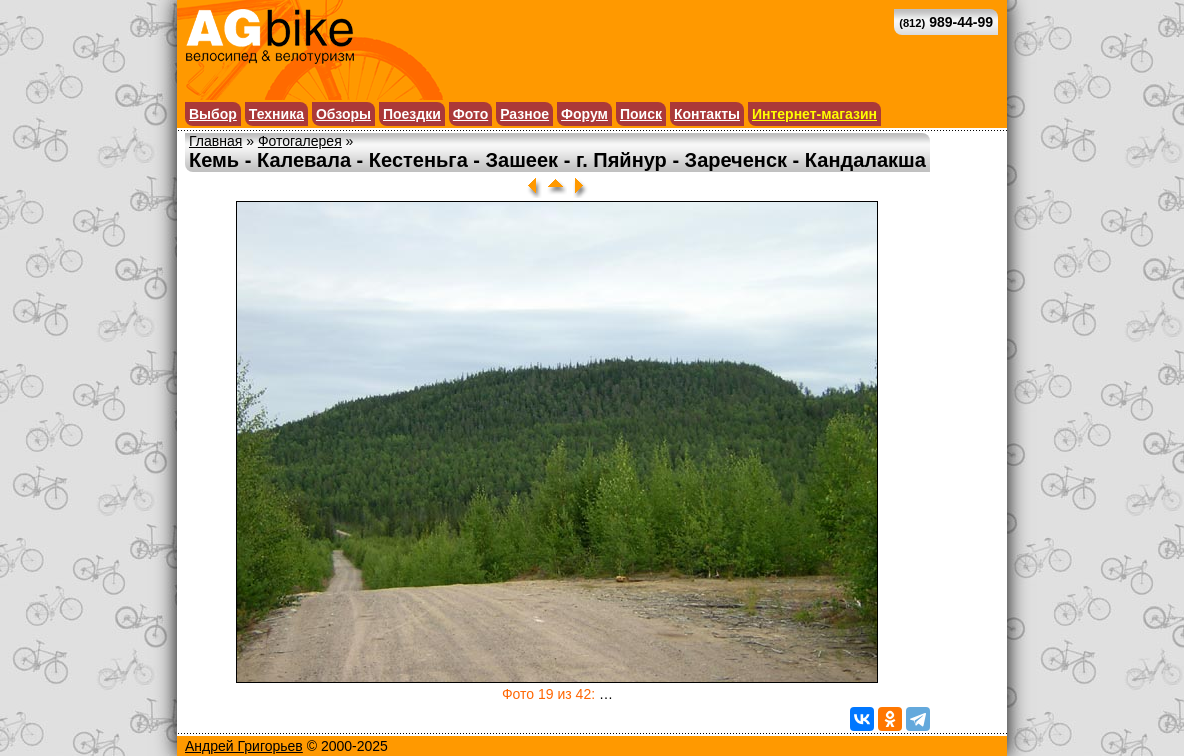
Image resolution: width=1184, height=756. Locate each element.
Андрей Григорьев (244, 746)
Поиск (641, 114)
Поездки (412, 114)
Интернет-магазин (814, 114)
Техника (276, 114)
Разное (524, 114)
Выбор (213, 114)
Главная (215, 141)
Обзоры (343, 114)
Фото (470, 114)
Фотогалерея (300, 141)
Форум (584, 114)
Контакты (707, 114)
